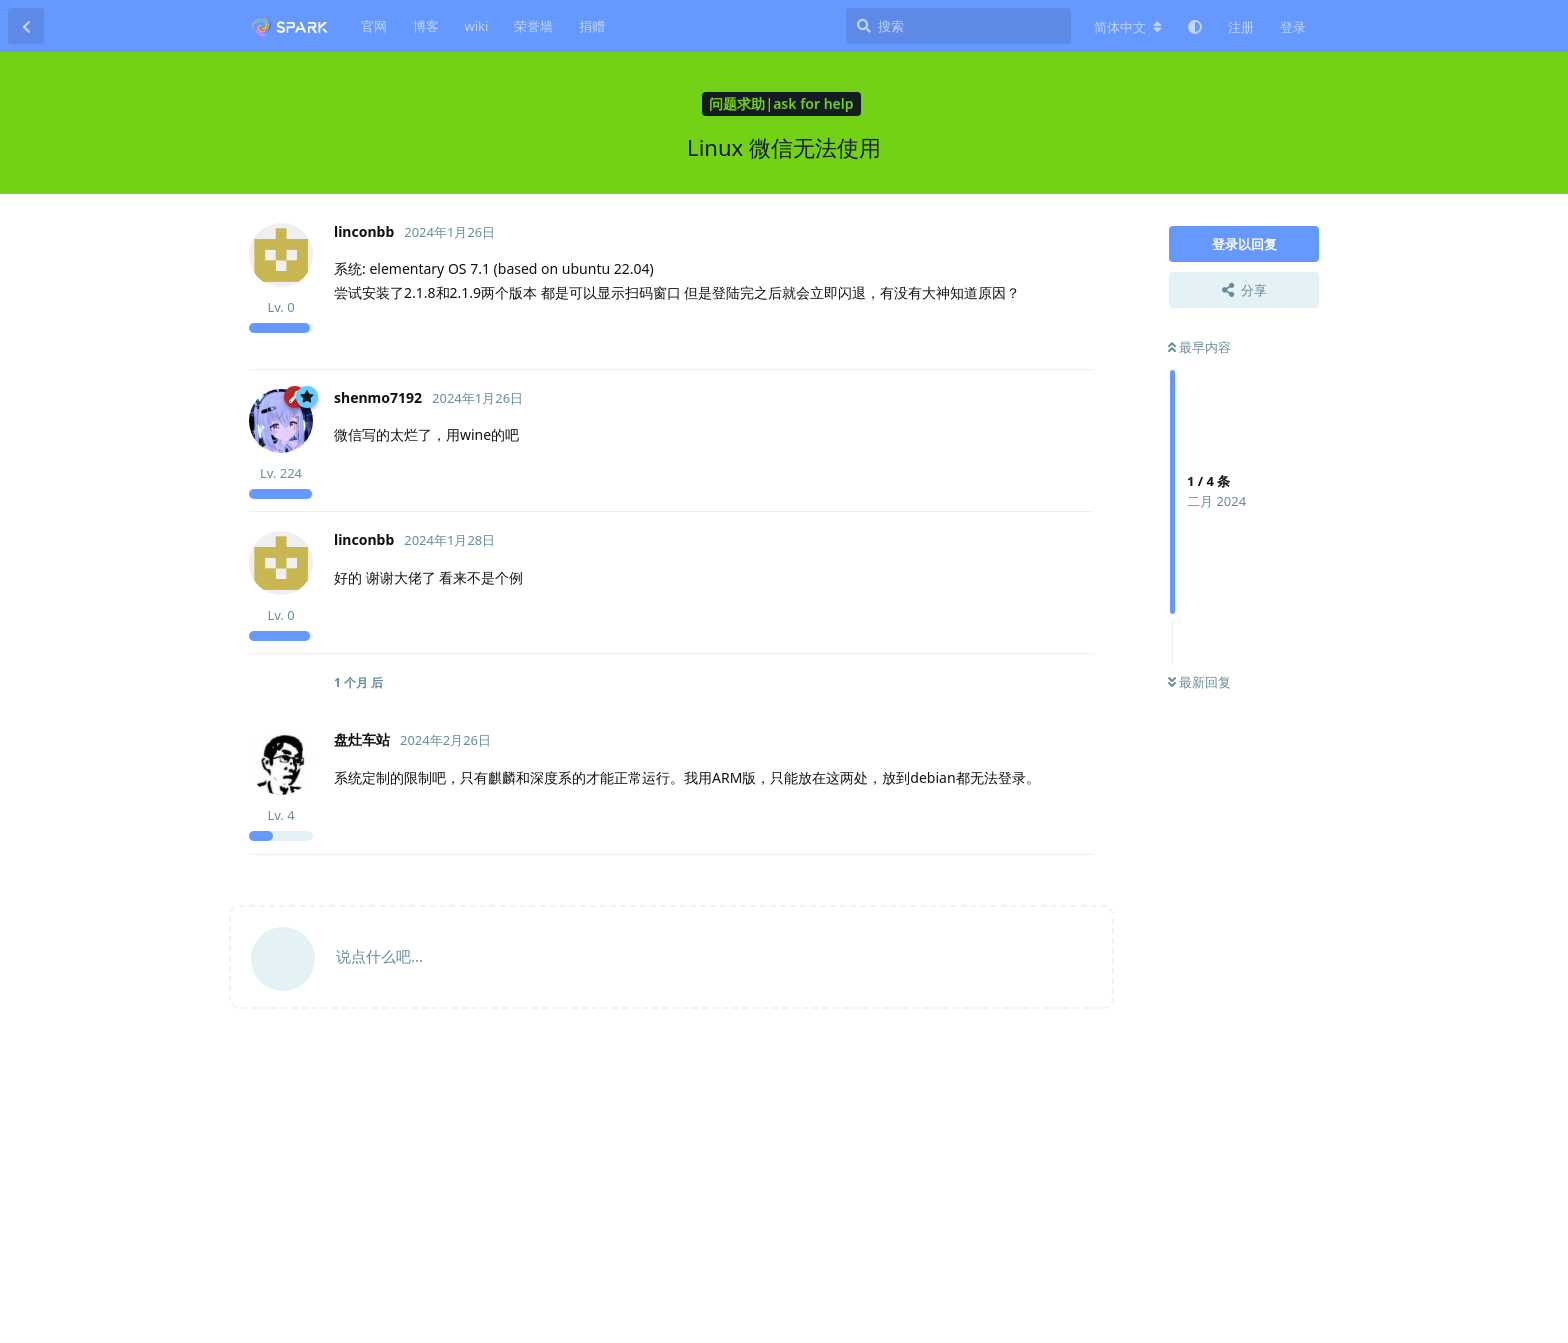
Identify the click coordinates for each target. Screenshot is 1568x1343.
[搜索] (958, 26)
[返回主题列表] (26, 26)
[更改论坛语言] (1128, 27)
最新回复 (1199, 682)
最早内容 (1199, 347)
